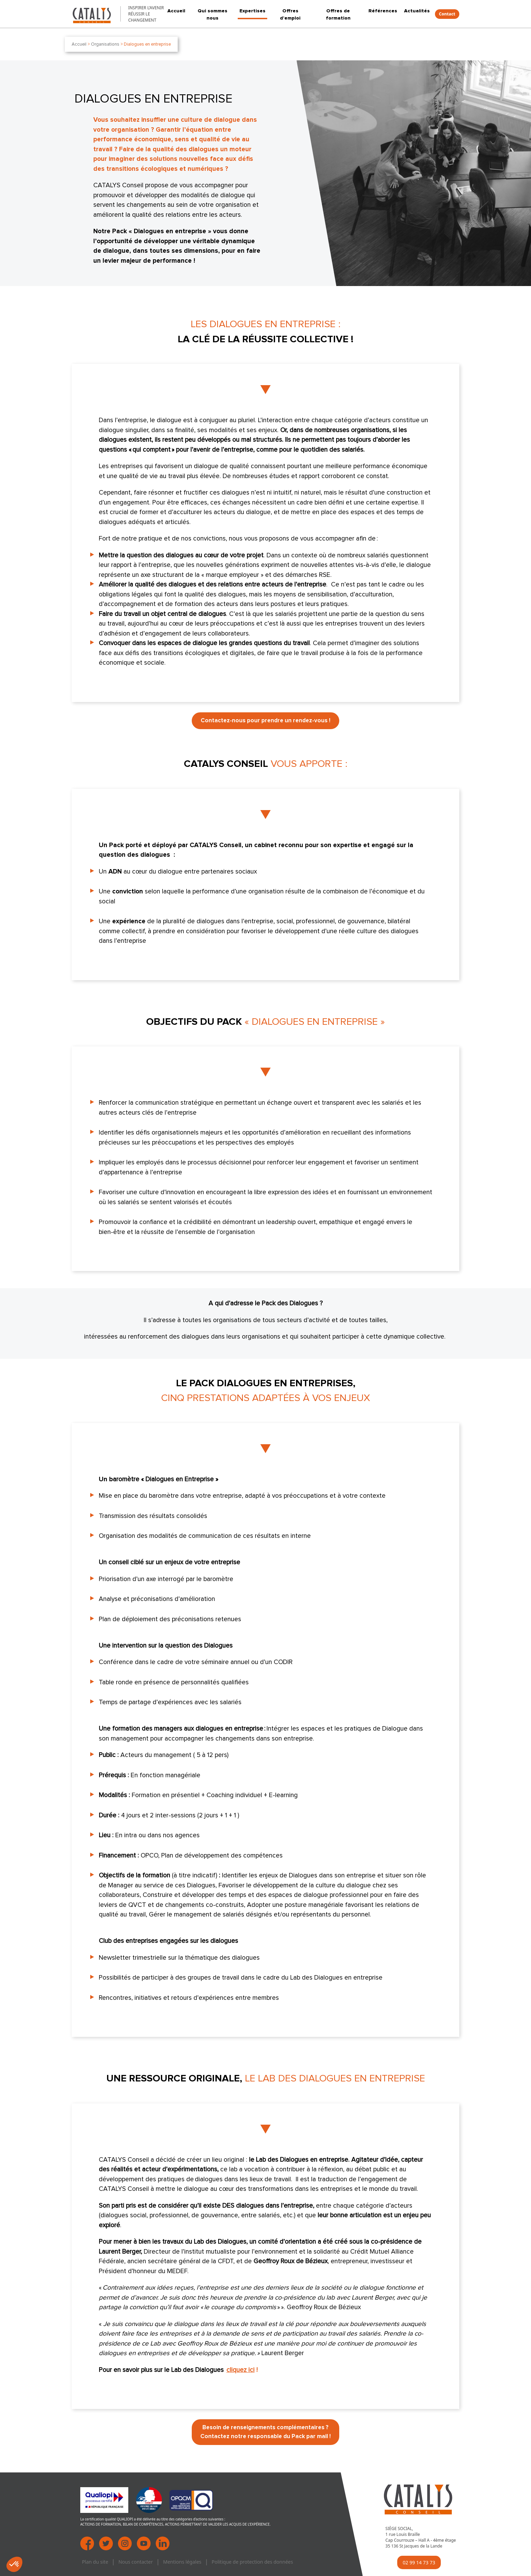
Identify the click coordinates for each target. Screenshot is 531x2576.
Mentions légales (182, 2562)
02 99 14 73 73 (419, 2562)
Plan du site (95, 2562)
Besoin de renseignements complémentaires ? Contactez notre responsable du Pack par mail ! (265, 2432)
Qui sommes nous (212, 14)
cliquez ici (240, 2370)
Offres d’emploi (290, 14)
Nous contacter (135, 2562)
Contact (447, 14)
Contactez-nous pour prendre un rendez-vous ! (265, 720)
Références (382, 11)
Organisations (105, 44)
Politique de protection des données (252, 2562)
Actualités (417, 11)
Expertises (252, 11)
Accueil (176, 11)
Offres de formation (338, 14)
